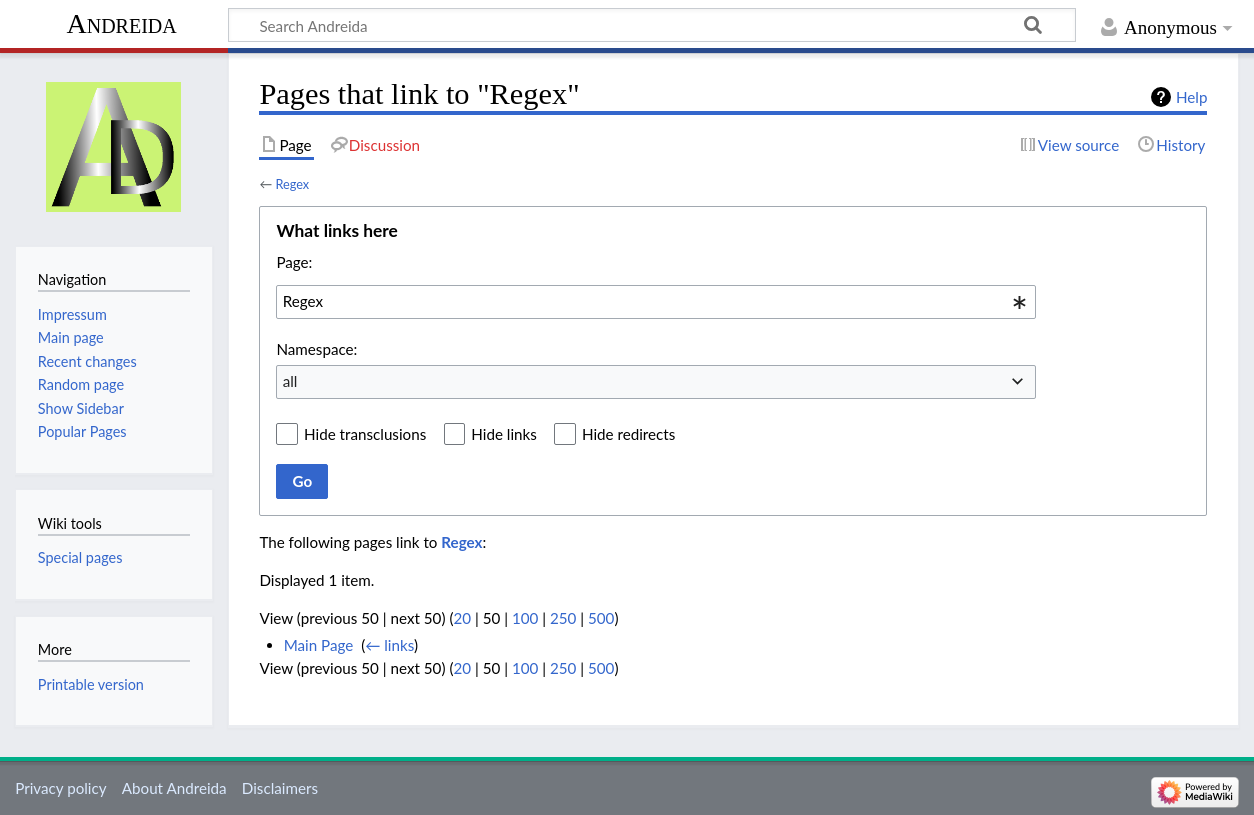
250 (563, 618)
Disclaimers (280, 788)
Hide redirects (628, 434)
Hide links (504, 434)
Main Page (319, 645)
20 (462, 618)
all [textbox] (290, 381)
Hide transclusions (365, 434)
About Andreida (174, 788)
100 (525, 618)
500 (601, 618)
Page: (294, 262)
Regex (292, 184)
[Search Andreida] (652, 25)
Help (1191, 97)
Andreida (121, 23)
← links (389, 645)
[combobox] (656, 302)
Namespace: (316, 349)
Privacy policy (60, 788)
